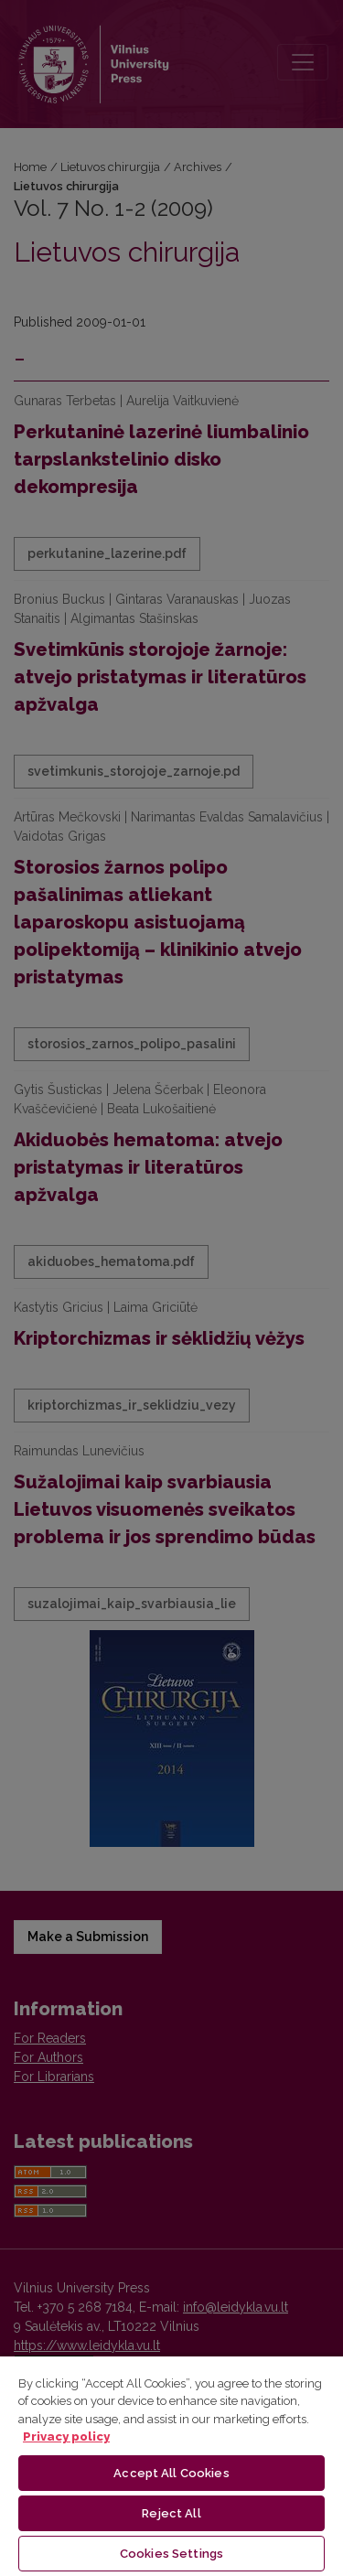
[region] (171, 2465)
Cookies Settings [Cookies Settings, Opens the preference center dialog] (171, 2553)
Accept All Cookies (171, 2473)
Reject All (171, 2513)
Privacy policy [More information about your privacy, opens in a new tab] (66, 2436)
